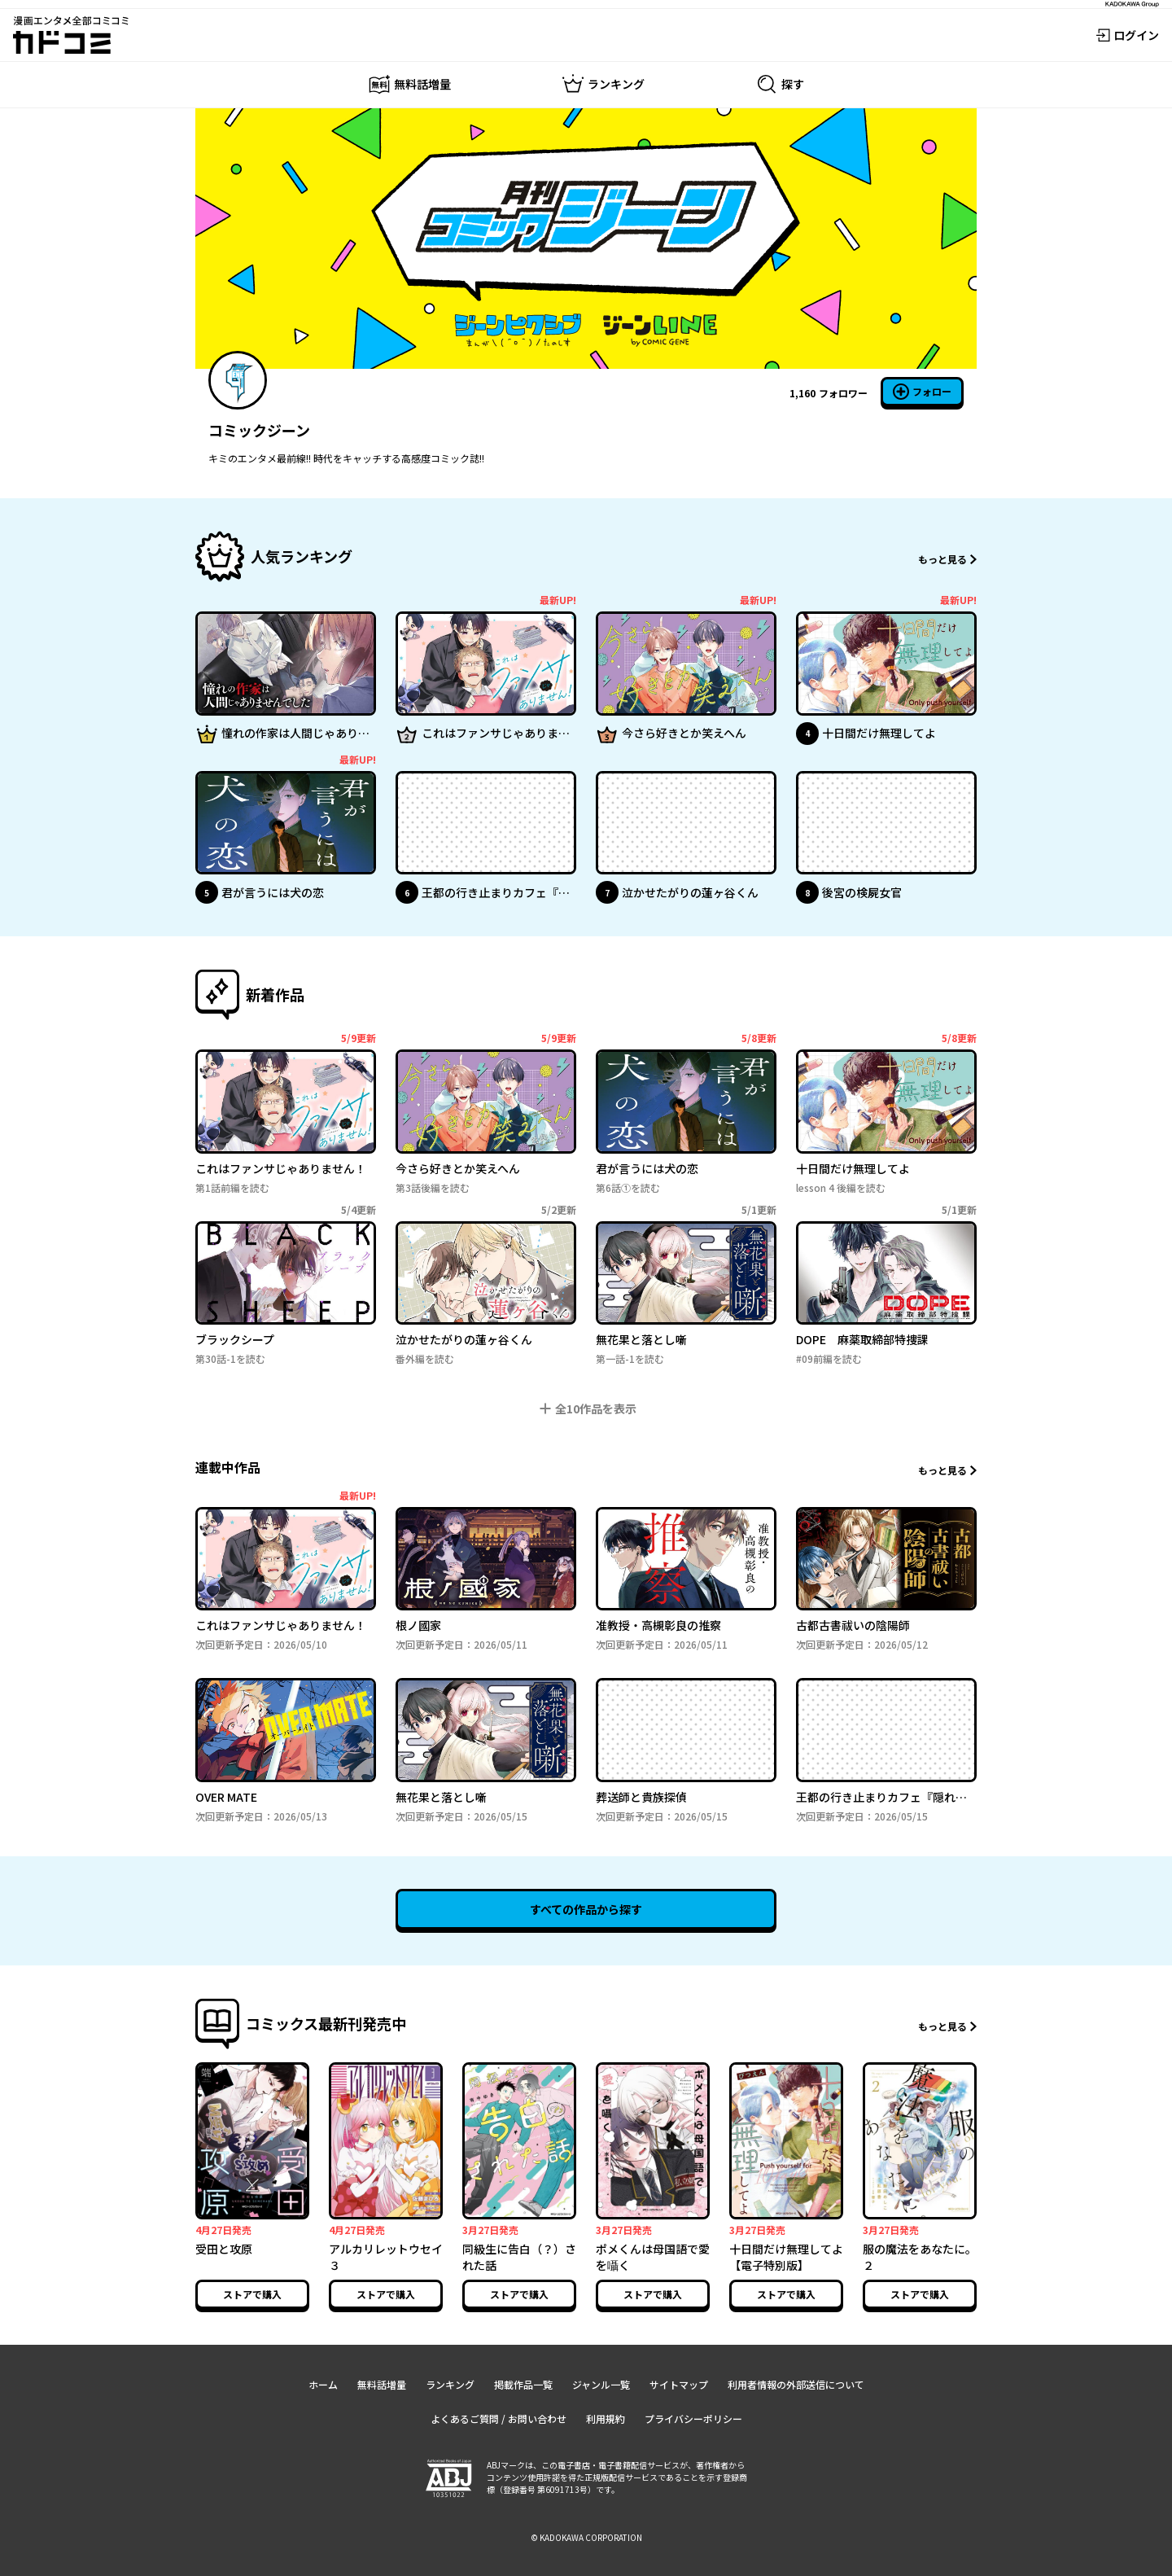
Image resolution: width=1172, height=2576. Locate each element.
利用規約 (605, 2418)
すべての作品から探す (586, 1909)
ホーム (323, 2384)
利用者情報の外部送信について (796, 2384)
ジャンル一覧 (601, 2384)
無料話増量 (381, 2384)
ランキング (450, 2384)
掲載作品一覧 (523, 2384)
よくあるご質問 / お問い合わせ (498, 2418)
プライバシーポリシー (693, 2418)
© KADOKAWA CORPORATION (586, 2537)
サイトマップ (678, 2384)
